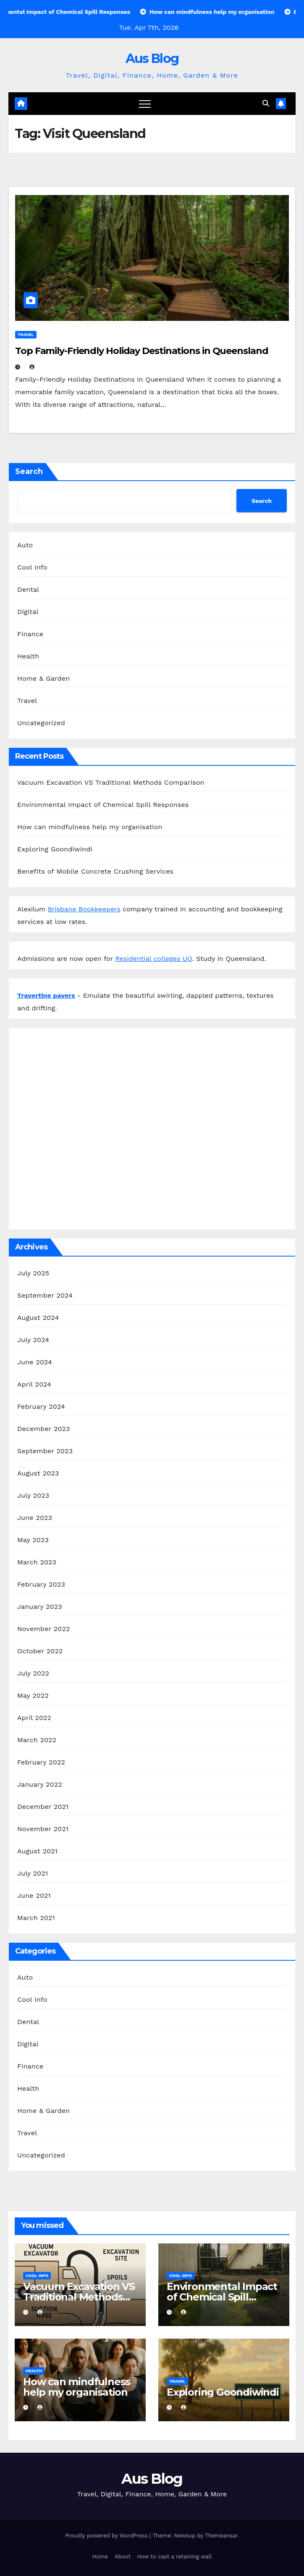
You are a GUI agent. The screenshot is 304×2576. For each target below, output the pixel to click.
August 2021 (37, 1851)
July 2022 (33, 1673)
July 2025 (33, 1273)
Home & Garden (43, 678)
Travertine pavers (46, 995)
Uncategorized (41, 723)
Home (100, 2556)
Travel (26, 334)
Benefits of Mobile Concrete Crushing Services (95, 871)
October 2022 (40, 1651)
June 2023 (34, 1518)
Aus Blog (152, 58)
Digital (28, 612)
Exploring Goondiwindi (54, 849)
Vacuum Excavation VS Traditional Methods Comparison (110, 782)
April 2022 (34, 1718)
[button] (265, 103)
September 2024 (45, 1295)
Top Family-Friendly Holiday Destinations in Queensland (141, 350)
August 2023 (38, 1473)
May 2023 (33, 1540)
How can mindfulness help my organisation (89, 827)
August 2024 (38, 1318)
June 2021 (34, 1895)
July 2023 (33, 1495)
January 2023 (39, 1607)
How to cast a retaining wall (174, 2556)
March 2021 (36, 1918)
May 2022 (33, 1695)
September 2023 (45, 1451)
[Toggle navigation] (145, 103)
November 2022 (43, 1629)
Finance (30, 634)
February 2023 (41, 1584)
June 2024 (34, 1362)
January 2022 (39, 1784)
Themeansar (221, 2535)
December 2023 (43, 1429)
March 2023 (36, 1562)
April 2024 (34, 1384)
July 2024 (33, 1340)
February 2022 (41, 1762)
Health (28, 656)
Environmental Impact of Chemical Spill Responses (103, 805)
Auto (25, 545)
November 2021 (42, 1829)
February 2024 (41, 1406)
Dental (28, 589)
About (123, 2556)
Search (29, 471)
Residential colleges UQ (153, 959)
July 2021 (32, 1873)
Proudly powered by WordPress (107, 2535)
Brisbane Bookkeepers (84, 909)
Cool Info (32, 567)
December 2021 (43, 1807)
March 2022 (36, 1740)
